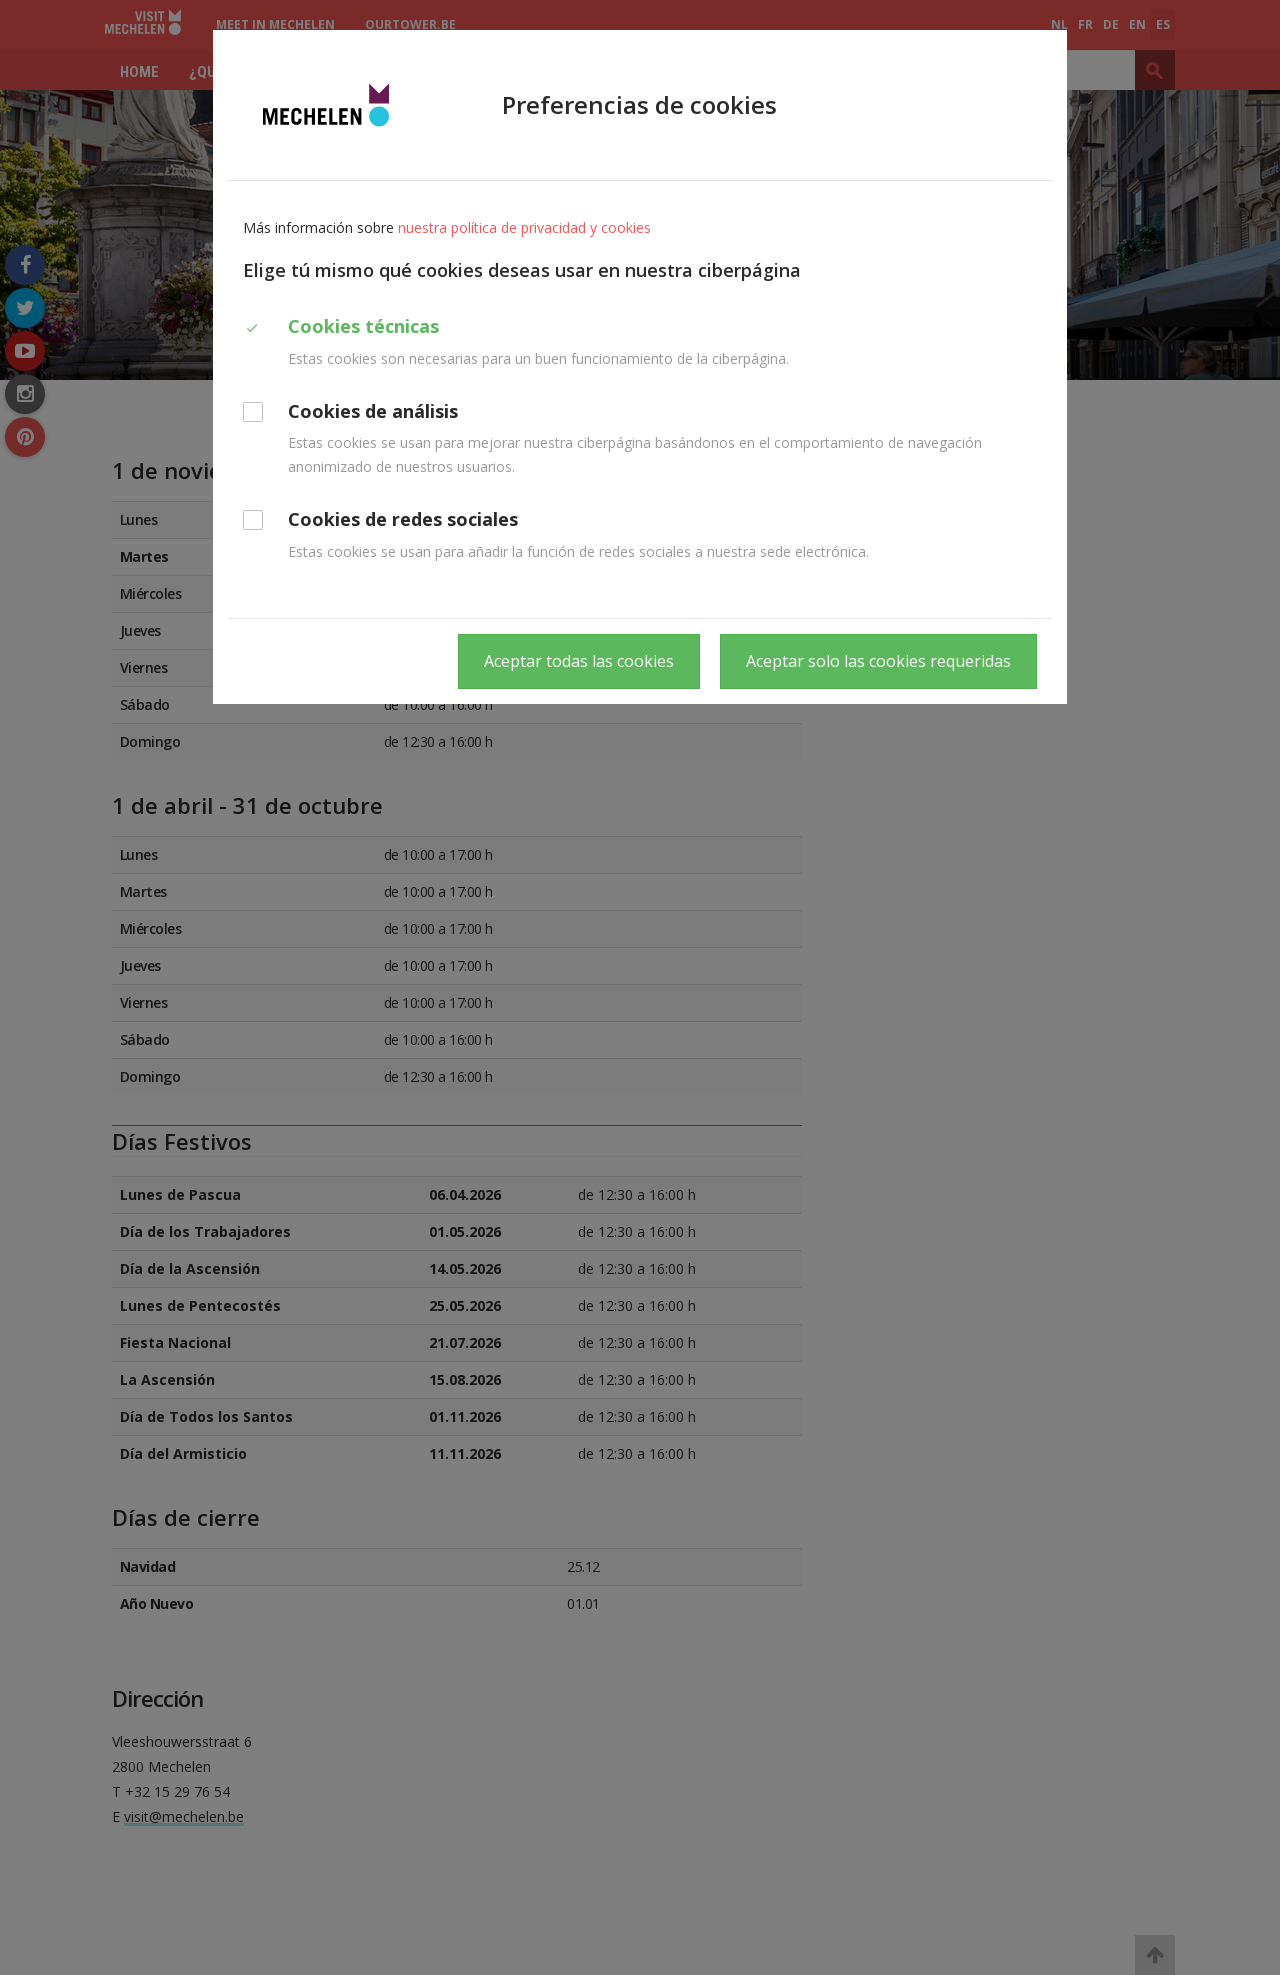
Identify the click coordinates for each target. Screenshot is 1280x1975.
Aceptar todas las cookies (579, 661)
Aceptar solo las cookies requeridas (878, 661)
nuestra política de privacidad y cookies (524, 227)
